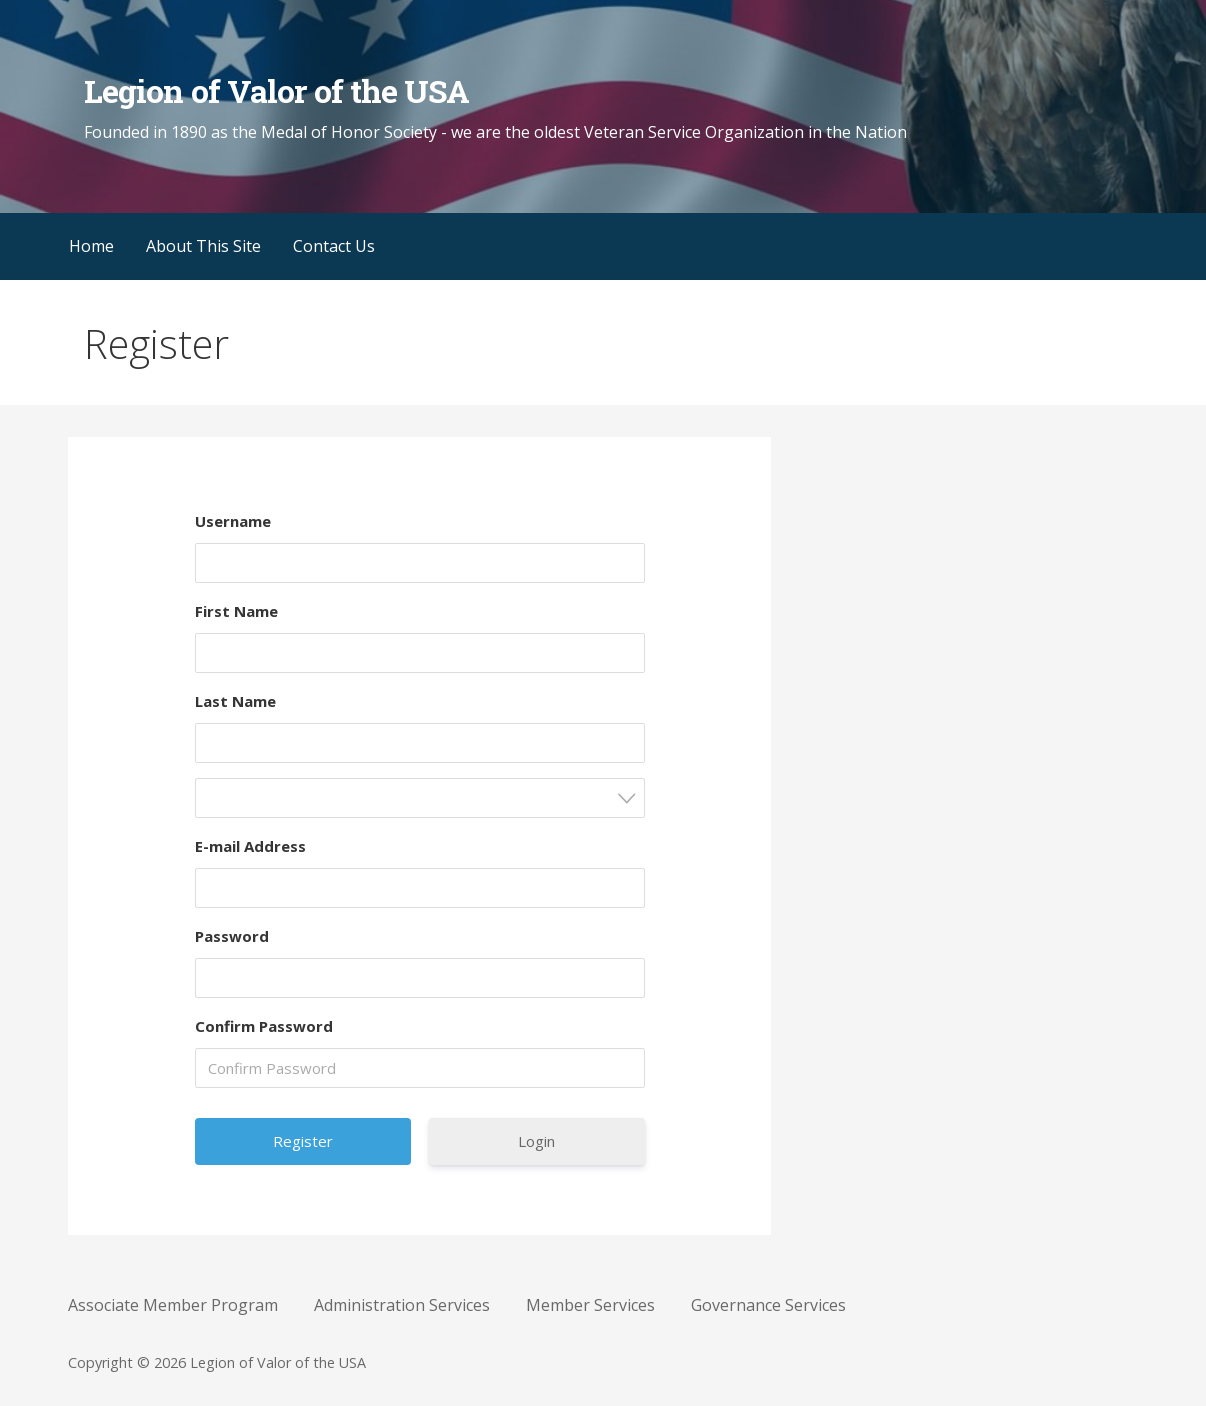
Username (233, 521)
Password (232, 936)
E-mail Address (250, 846)
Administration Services (402, 1305)
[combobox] (420, 798)
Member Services (590, 1305)
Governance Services (768, 1305)
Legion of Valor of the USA (276, 90)
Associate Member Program (173, 1305)
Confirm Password (264, 1026)
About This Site (203, 246)
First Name (236, 611)
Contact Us (334, 246)
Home (91, 246)
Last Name (235, 701)
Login (536, 1141)
